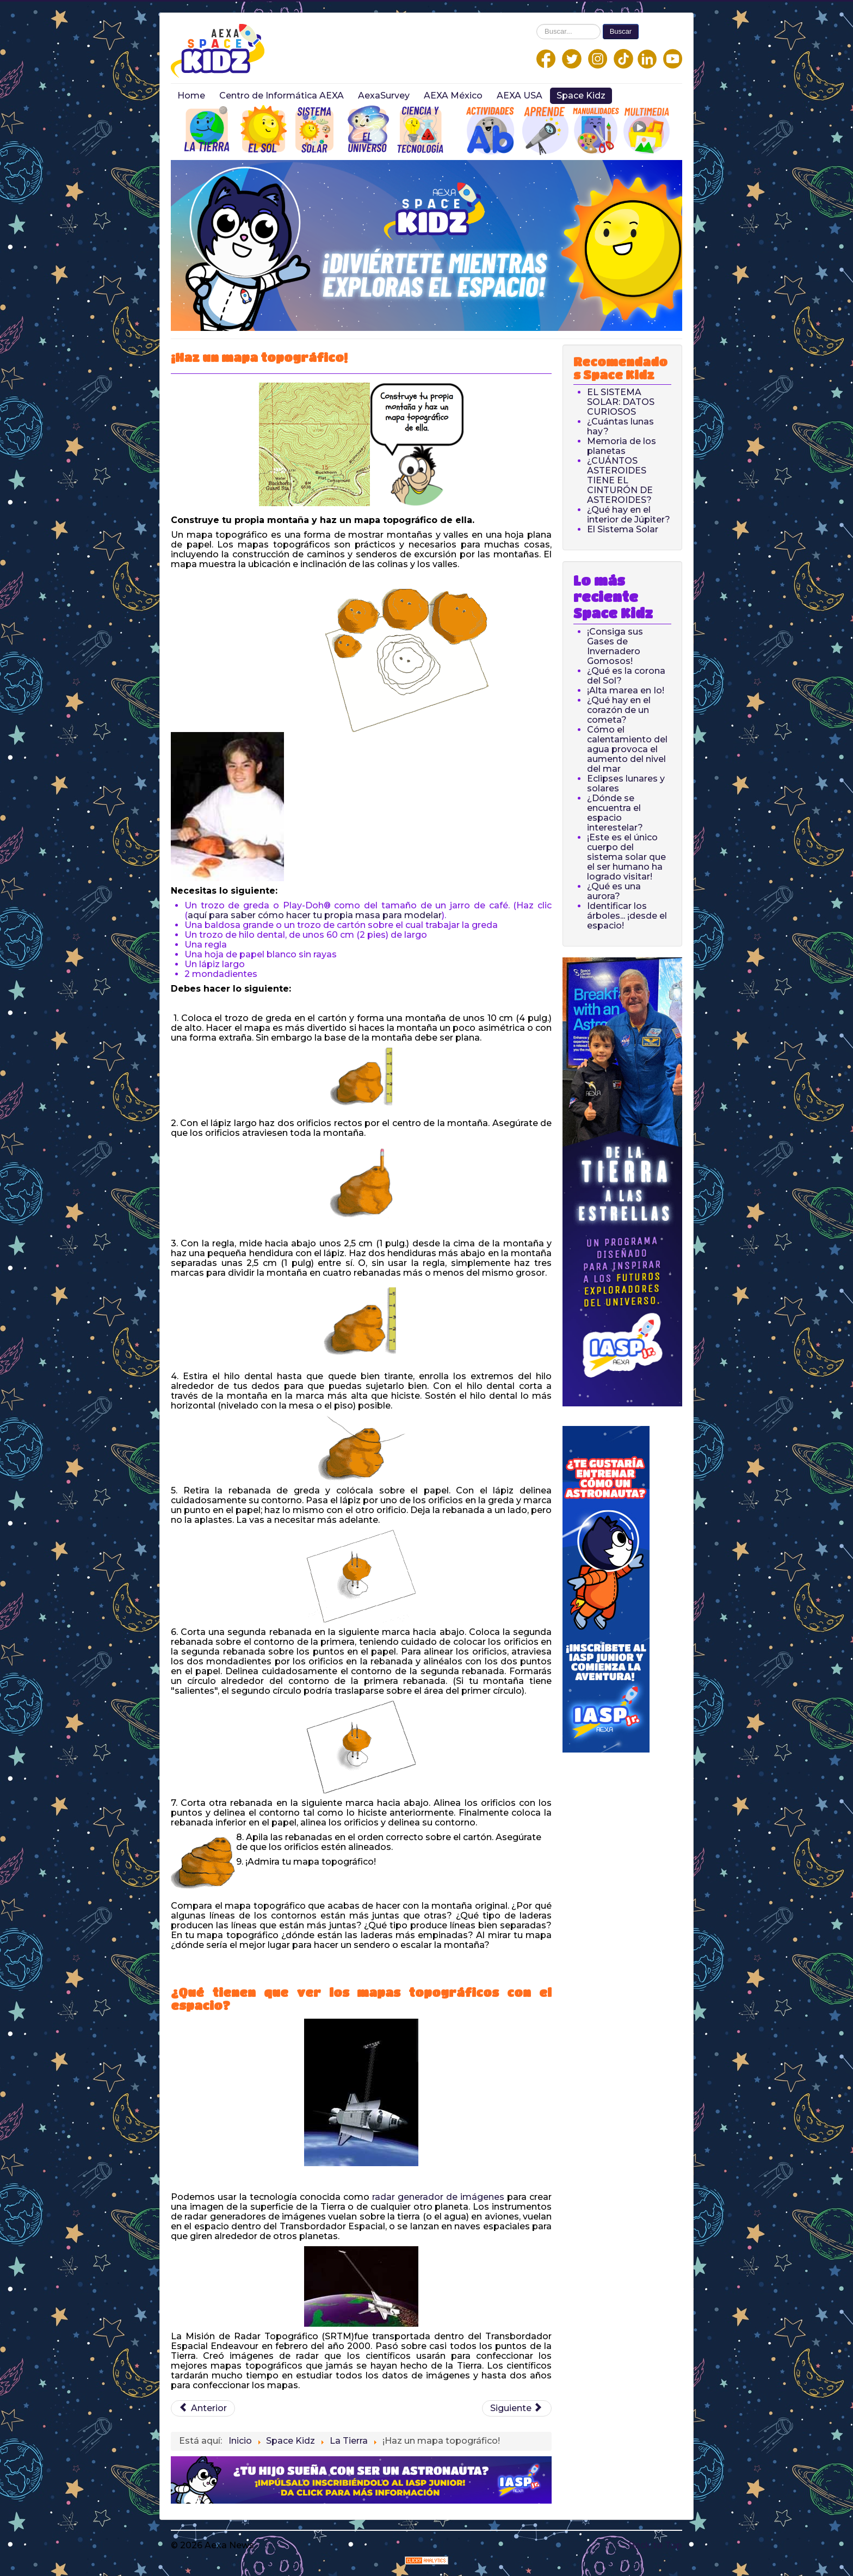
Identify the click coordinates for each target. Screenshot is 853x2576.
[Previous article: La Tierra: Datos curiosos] (203, 2408)
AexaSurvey (384, 95)
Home (191, 95)
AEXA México (453, 95)
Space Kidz (581, 95)
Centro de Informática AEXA (281, 95)
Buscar (621, 31)
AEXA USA (519, 95)
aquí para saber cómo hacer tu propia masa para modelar (315, 915)
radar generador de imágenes (436, 2197)
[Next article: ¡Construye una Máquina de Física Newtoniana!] (517, 2408)
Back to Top (655, 2545)
